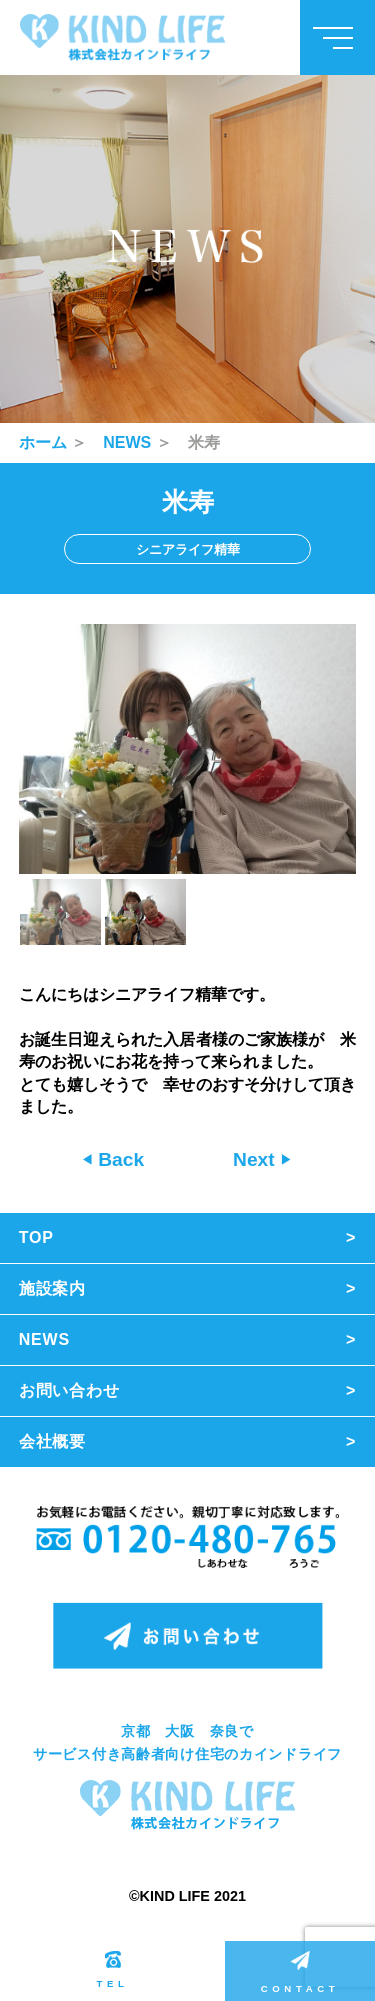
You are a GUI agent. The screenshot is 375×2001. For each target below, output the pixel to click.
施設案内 (52, 1288)
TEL (113, 1970)
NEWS (127, 442)
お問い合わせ (69, 1390)
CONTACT (300, 1972)
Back (118, 1159)
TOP (36, 1237)
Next (256, 1159)
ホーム (43, 442)
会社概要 (52, 1441)
